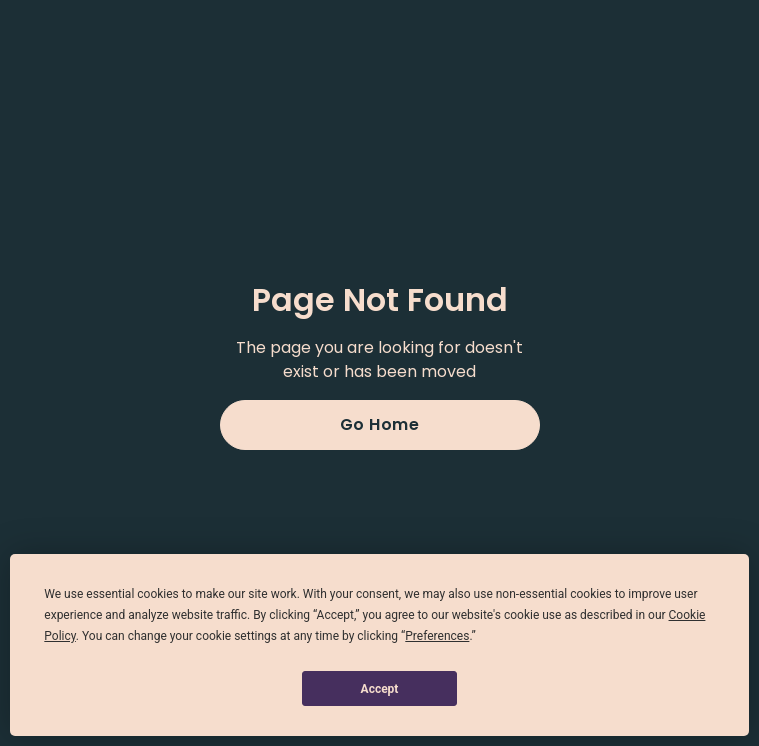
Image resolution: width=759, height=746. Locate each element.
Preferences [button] (437, 636)
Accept (380, 689)
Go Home (380, 424)
